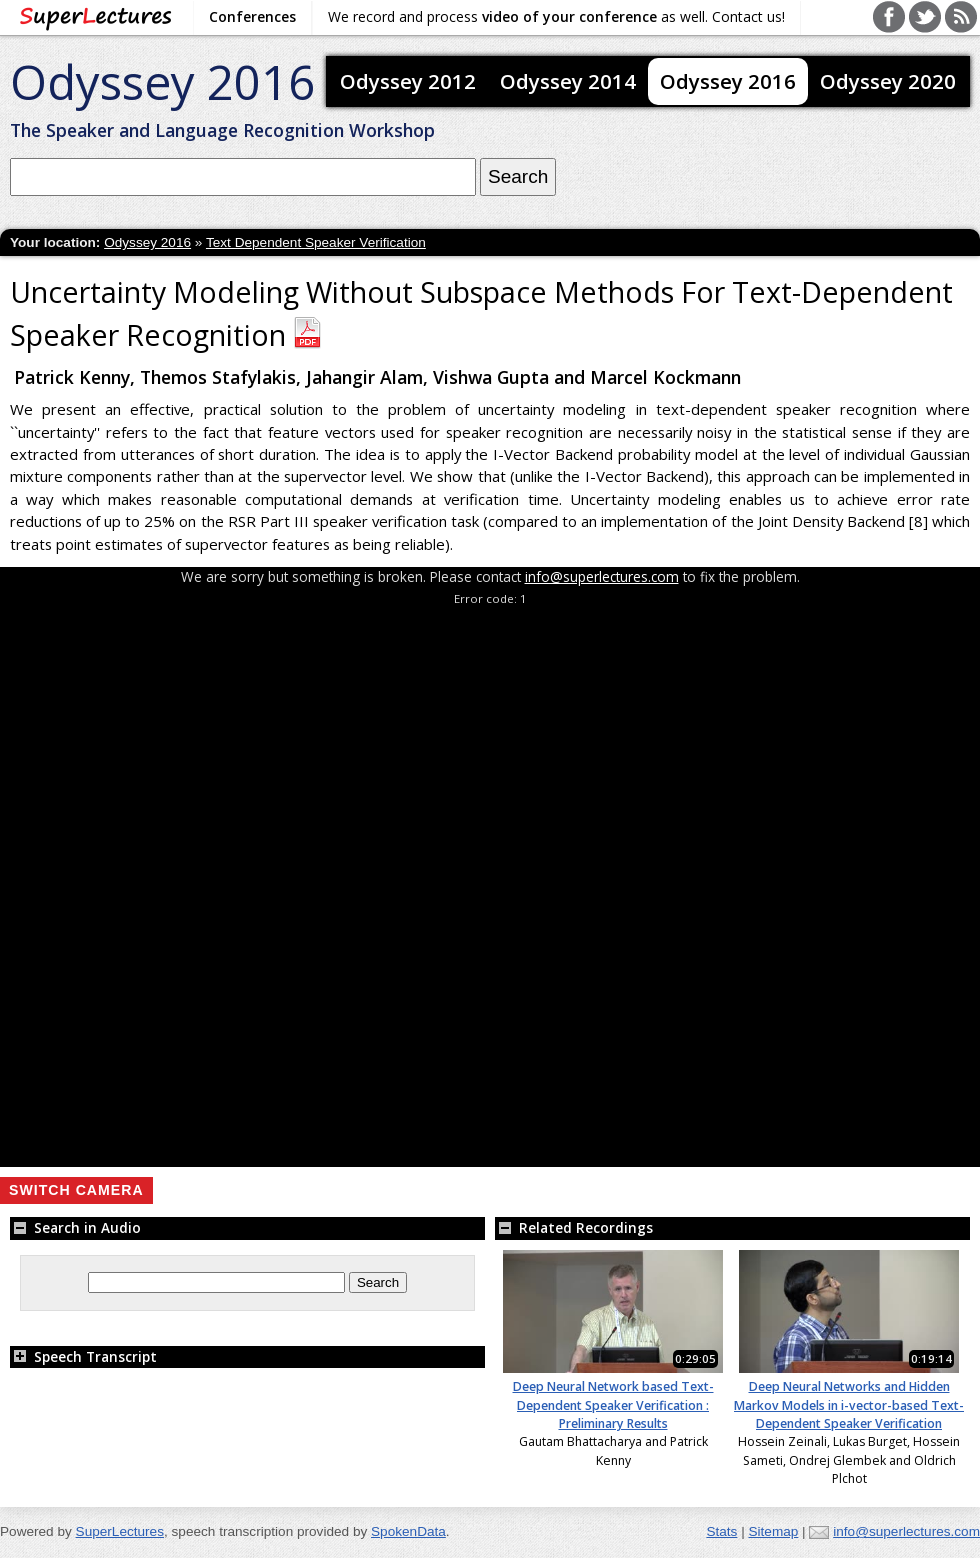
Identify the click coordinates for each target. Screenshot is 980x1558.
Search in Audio (75, 1227)
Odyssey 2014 (568, 81)
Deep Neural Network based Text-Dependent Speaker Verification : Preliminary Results (613, 1405)
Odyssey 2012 (408, 81)
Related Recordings (574, 1227)
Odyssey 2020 (888, 81)
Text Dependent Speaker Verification (316, 242)
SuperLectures (120, 1531)
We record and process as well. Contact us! (556, 16)
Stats (721, 1531)
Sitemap (773, 1531)
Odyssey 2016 (162, 81)
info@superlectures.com (602, 576)
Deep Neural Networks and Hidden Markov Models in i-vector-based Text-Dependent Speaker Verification (849, 1405)
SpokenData (408, 1531)
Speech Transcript (83, 1356)
